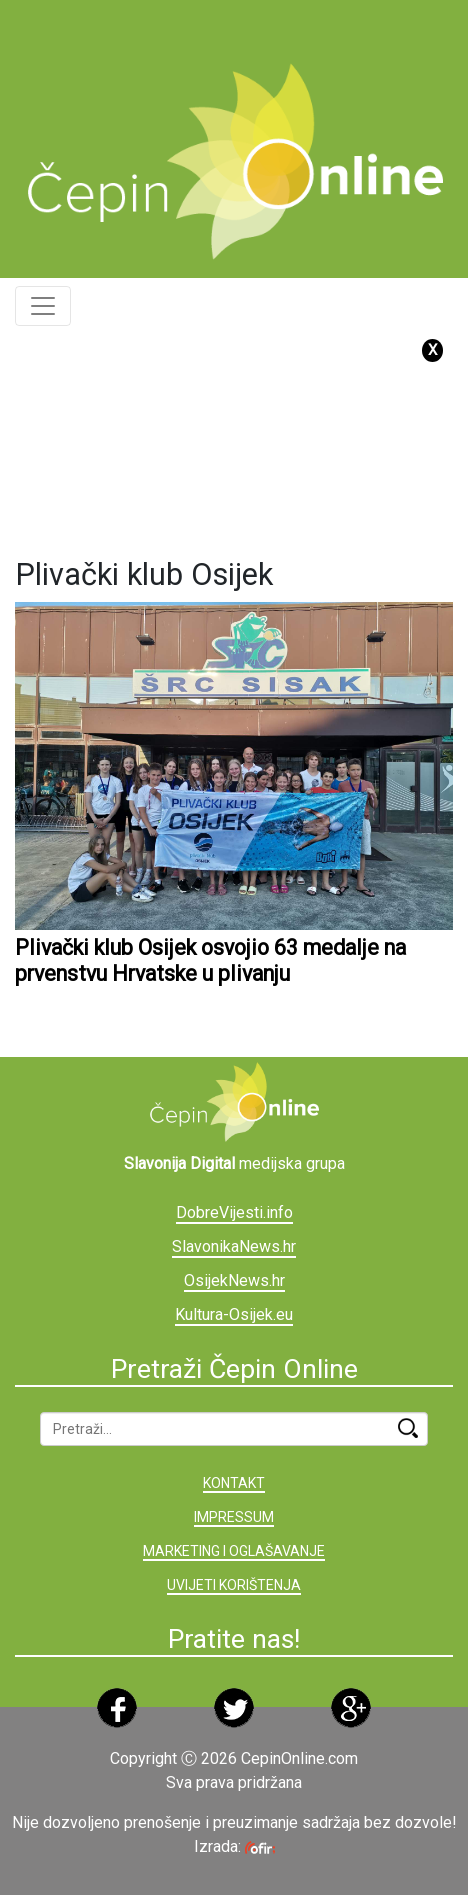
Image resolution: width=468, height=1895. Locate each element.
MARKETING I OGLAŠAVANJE (234, 1551)
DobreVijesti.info (234, 1212)
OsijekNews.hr (234, 1280)
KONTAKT (234, 1483)
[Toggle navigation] (43, 306)
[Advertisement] (241, 25)
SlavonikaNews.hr (234, 1246)
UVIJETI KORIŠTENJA (234, 1585)
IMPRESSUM (234, 1517)
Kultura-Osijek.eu (234, 1314)
